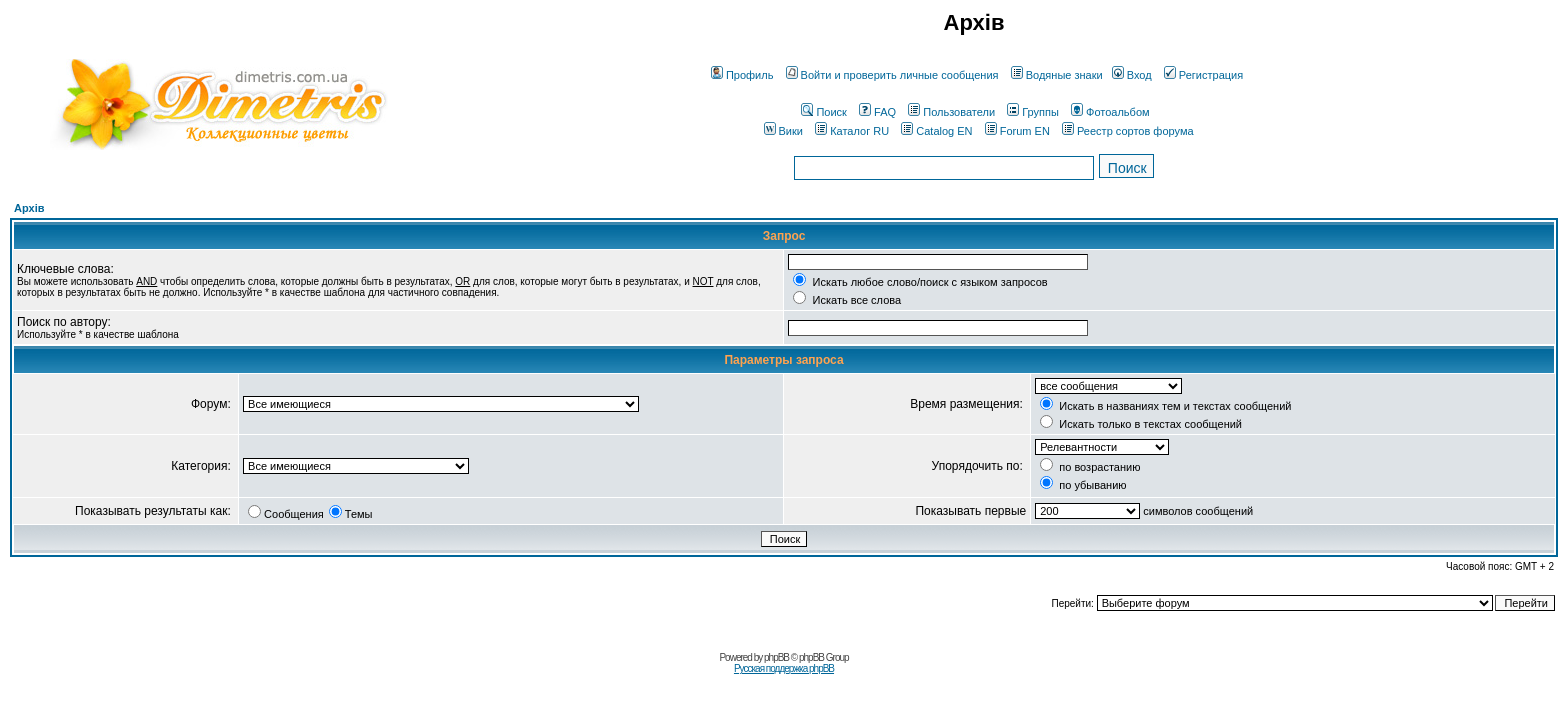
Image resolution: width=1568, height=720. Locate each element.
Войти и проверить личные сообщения (892, 75)
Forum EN (1017, 131)
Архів (29, 208)
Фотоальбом (1110, 112)
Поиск (823, 112)
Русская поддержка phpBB (784, 668)
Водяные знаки (1057, 75)
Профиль (742, 75)
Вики (783, 131)
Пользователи (951, 112)
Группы (1033, 112)
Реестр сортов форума (1128, 131)
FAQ (877, 112)
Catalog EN (936, 131)
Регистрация (1203, 75)
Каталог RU (852, 131)
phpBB (776, 657)
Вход (1132, 75)
